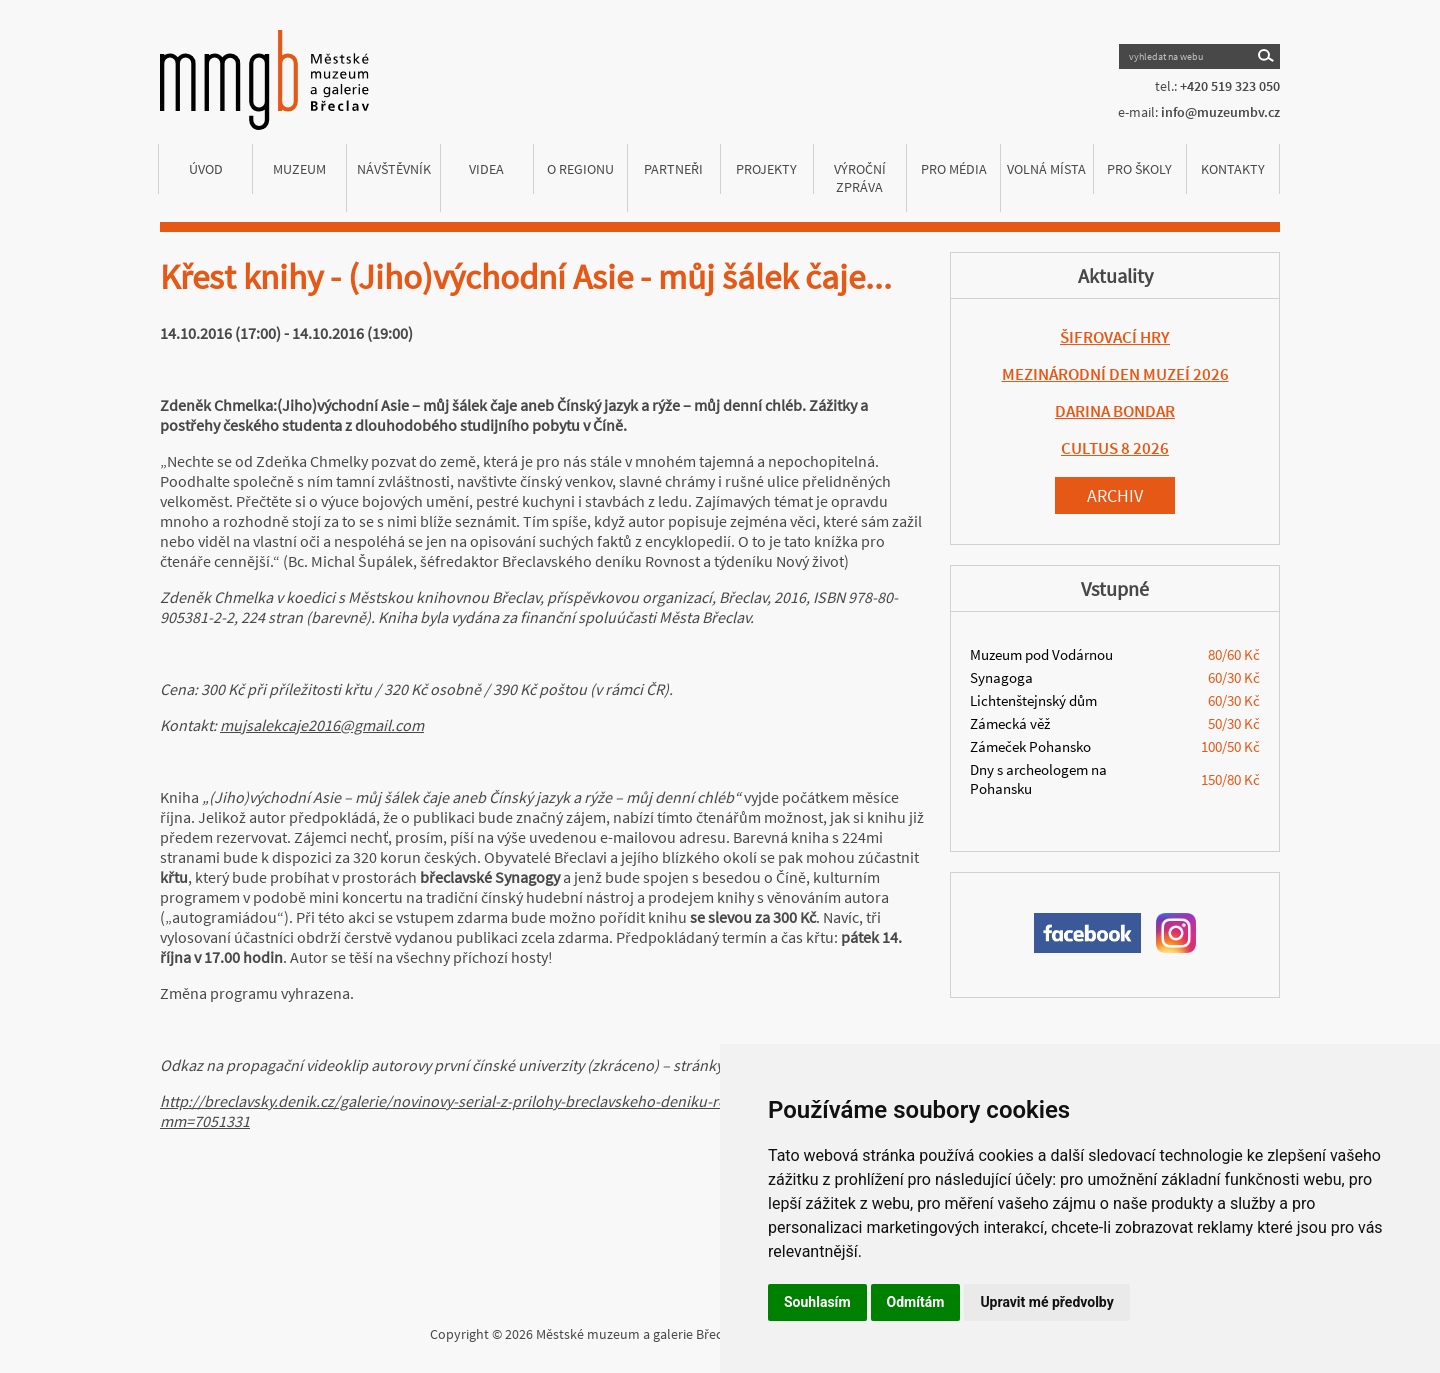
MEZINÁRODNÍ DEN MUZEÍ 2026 (1115, 374)
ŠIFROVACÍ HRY (1115, 337)
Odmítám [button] (916, 1302)
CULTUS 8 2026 (1115, 448)
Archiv (1115, 495)
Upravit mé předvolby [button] (1046, 1302)
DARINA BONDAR (1115, 411)
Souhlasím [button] (817, 1302)
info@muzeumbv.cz (1220, 112)
